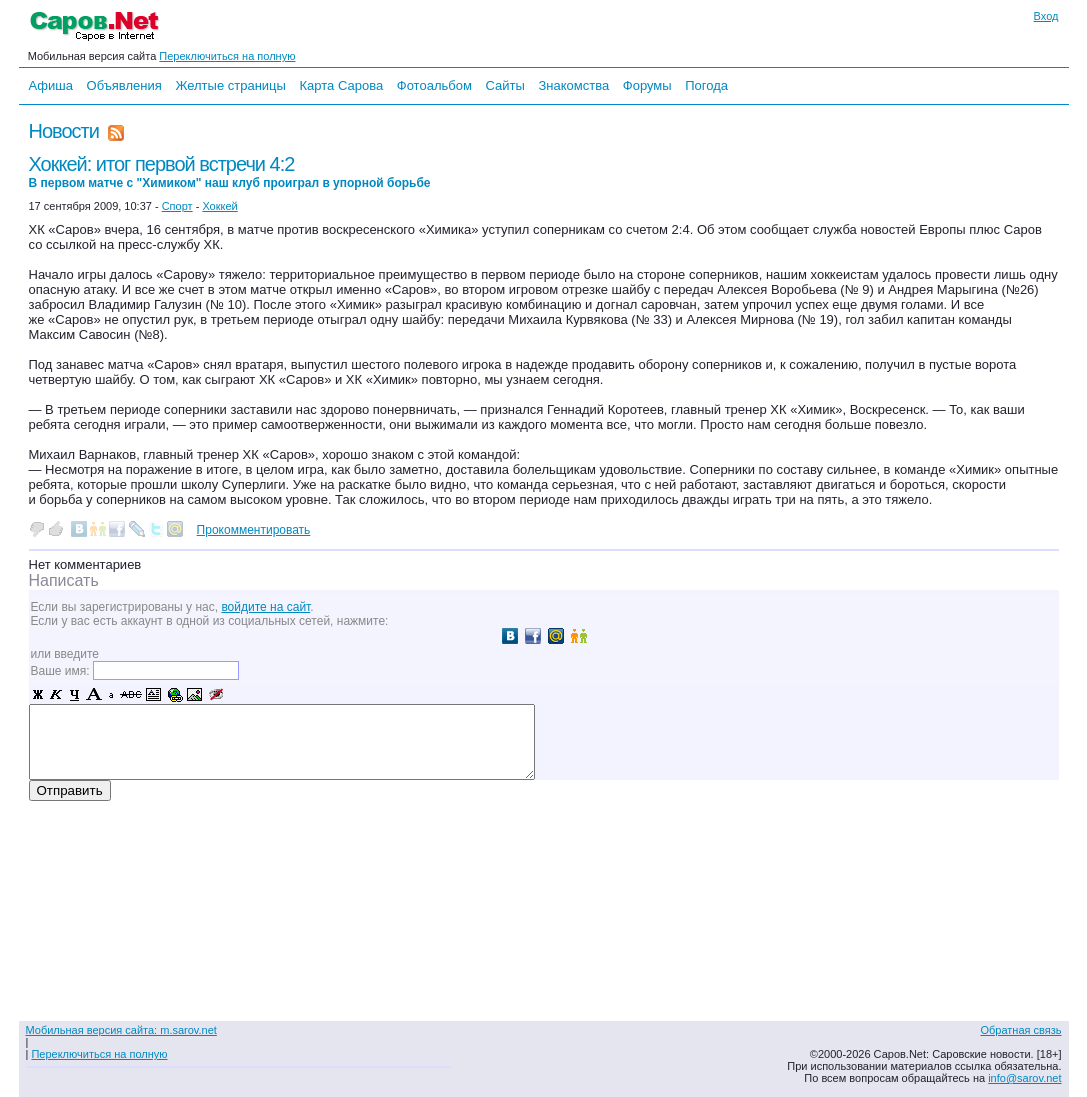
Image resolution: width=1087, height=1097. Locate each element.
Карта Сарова (342, 85)
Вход (1046, 16)
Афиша (51, 85)
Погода (706, 85)
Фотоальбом (434, 85)
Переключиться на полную (227, 56)
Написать (64, 580)
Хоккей (219, 206)
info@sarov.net (1024, 1078)
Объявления (124, 85)
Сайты (504, 85)
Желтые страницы (230, 85)
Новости (64, 131)
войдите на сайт (265, 607)
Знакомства (573, 85)
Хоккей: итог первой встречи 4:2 (230, 171)
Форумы (647, 85)
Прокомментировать (254, 530)
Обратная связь (1020, 1030)
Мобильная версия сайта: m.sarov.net (121, 1030)
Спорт (177, 206)
